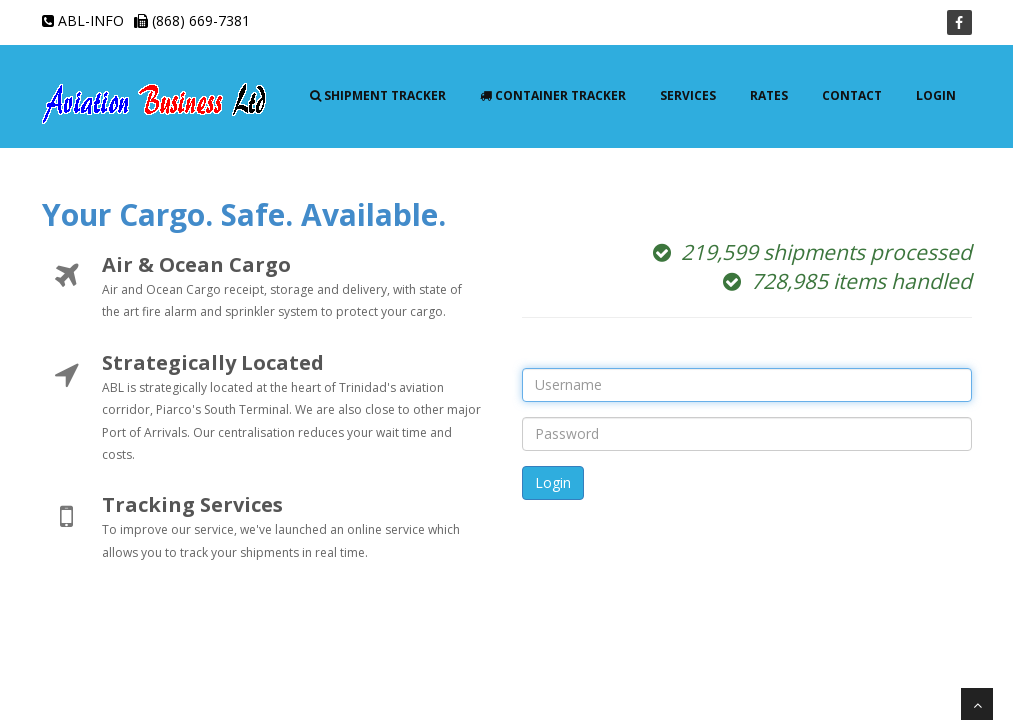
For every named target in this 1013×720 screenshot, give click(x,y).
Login (936, 95)
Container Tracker (553, 95)
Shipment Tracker (378, 95)
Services (688, 95)
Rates (769, 95)
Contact (852, 95)
